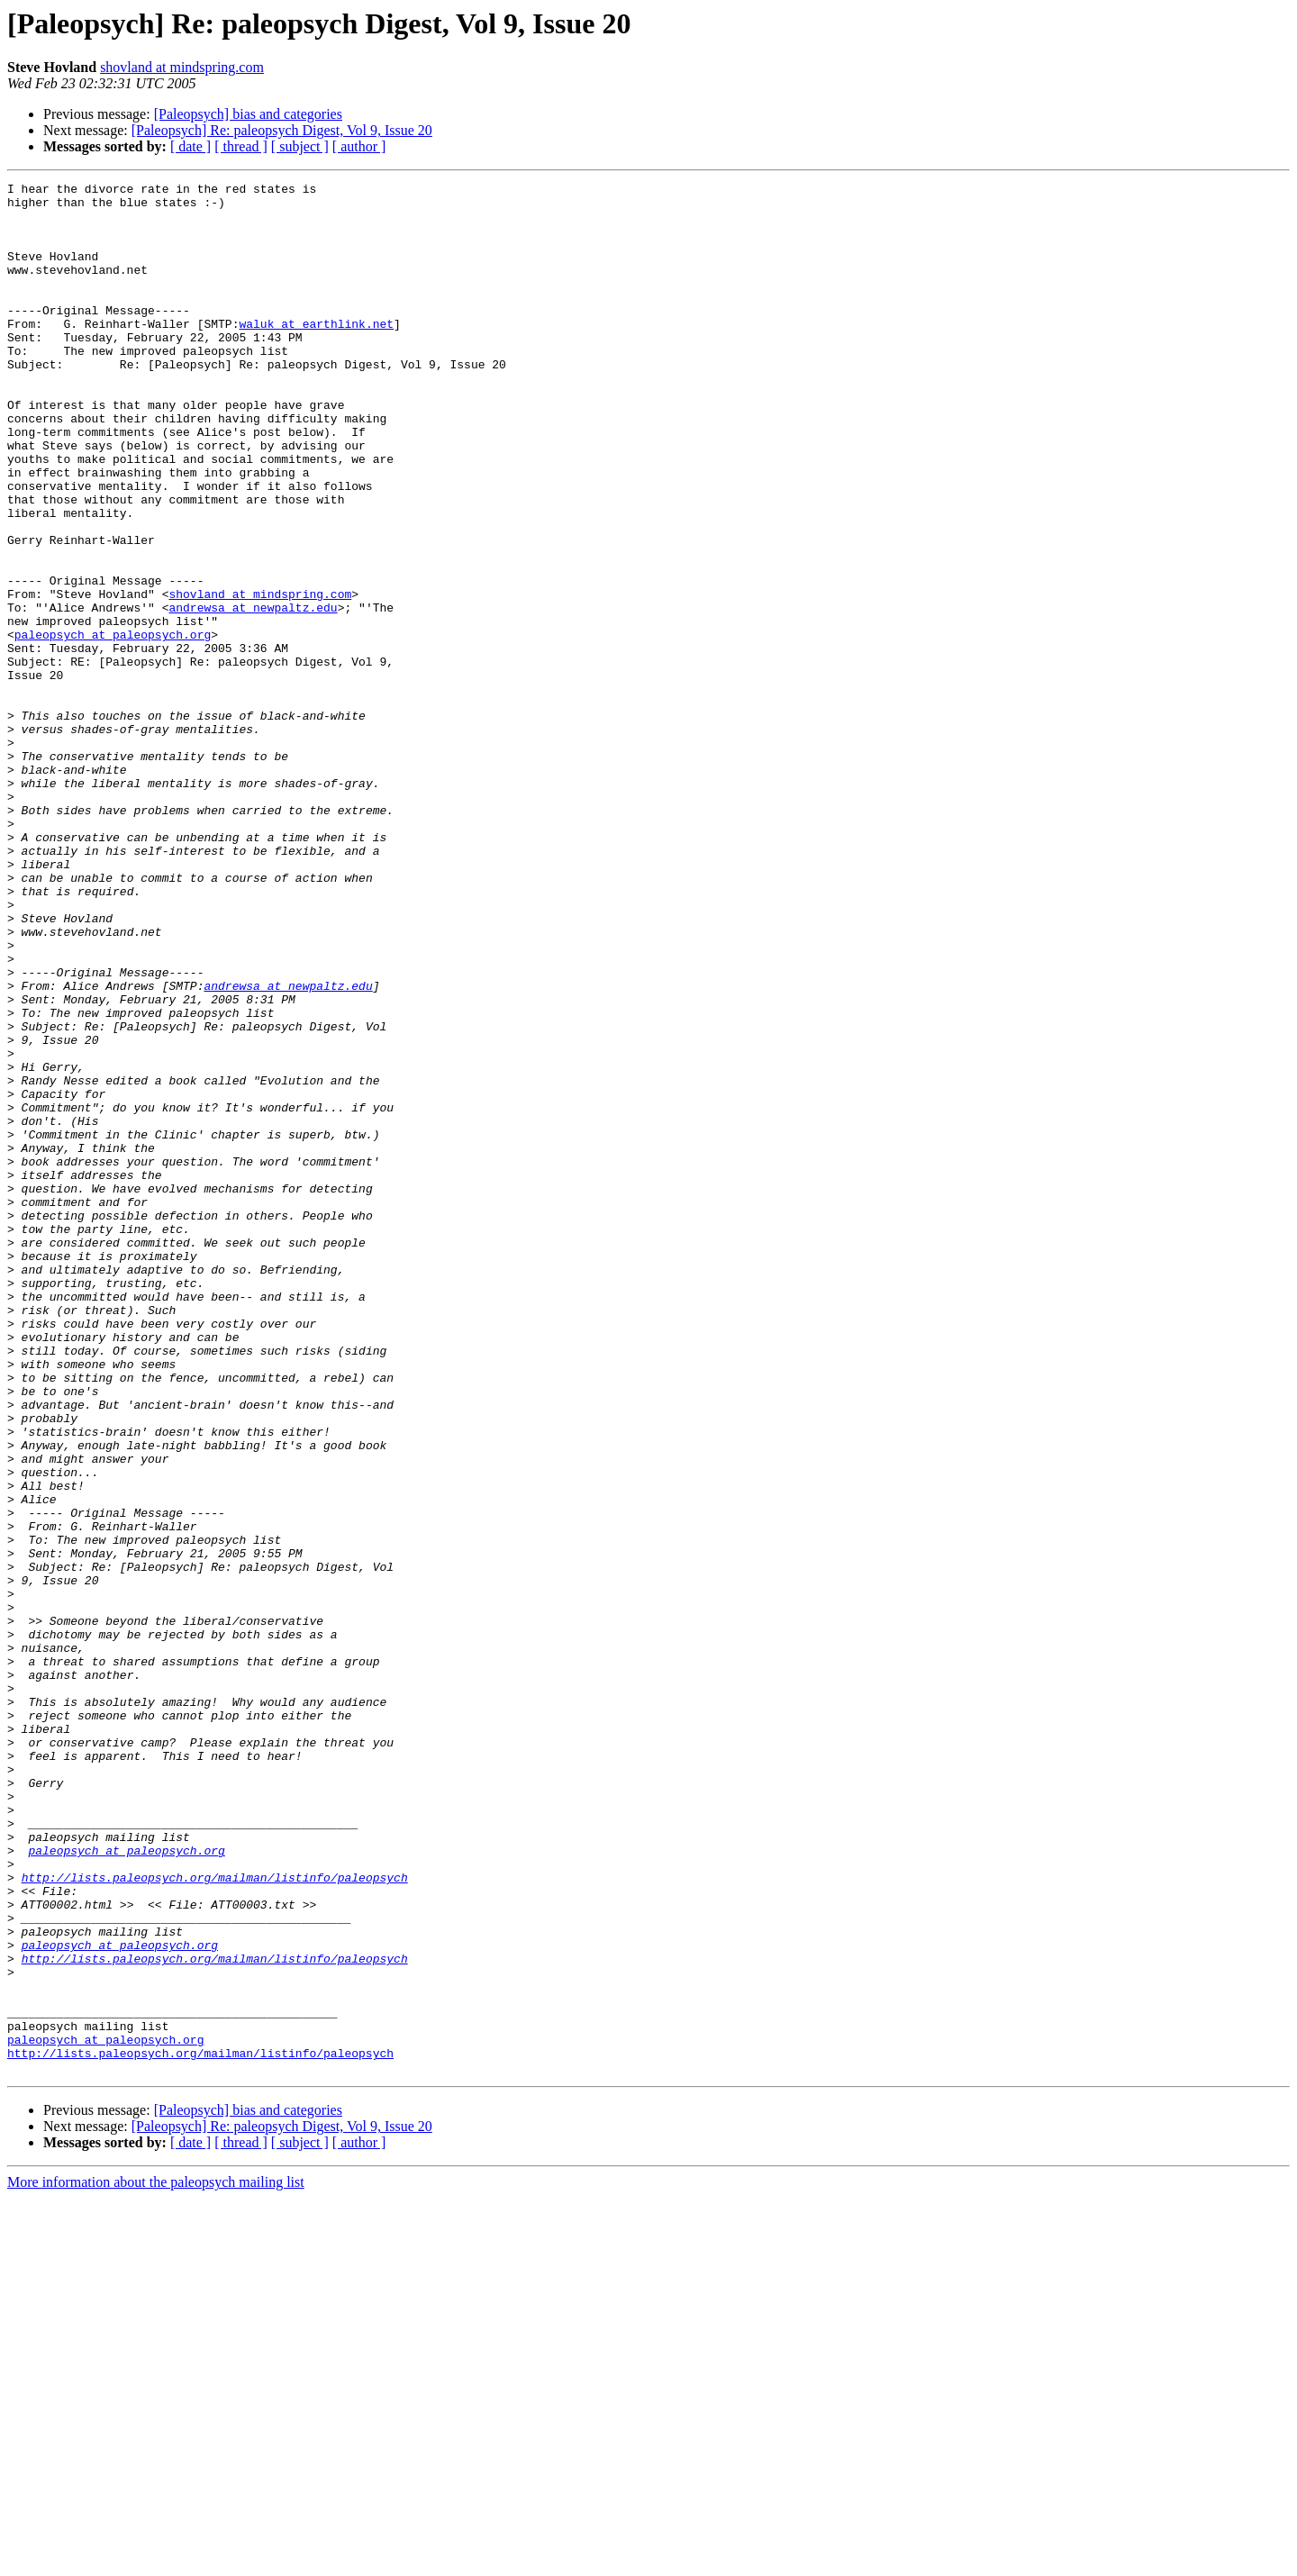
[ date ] (190, 146)
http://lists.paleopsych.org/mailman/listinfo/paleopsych (215, 2217)
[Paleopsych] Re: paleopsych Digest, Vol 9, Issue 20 (282, 130)
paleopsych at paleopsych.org (112, 726)
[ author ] (359, 146)
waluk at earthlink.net (316, 353)
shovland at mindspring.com (182, 67)
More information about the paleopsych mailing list (155, 2560)
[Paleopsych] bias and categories (248, 114)
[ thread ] (241, 146)
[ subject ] (300, 146)
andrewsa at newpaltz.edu (252, 693)
